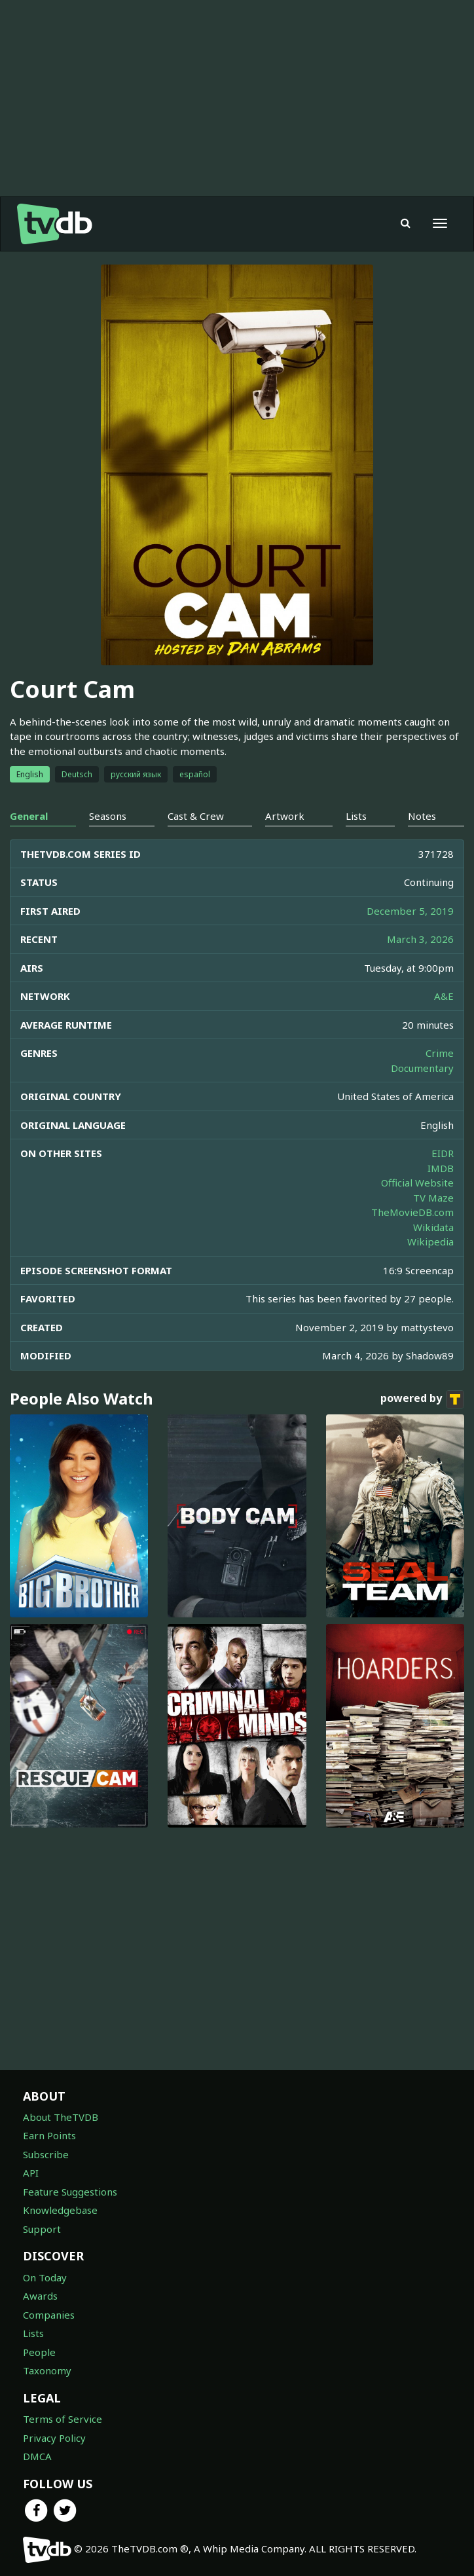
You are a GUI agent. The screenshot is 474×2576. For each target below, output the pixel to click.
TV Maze (433, 1197)
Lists (33, 2333)
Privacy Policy (54, 2437)
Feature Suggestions (70, 2191)
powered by (422, 1399)
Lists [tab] (356, 815)
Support (42, 2229)
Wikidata (433, 1227)
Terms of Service (62, 2418)
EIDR (442, 1153)
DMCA (37, 2456)
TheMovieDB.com (412, 1212)
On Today (45, 2277)
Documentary (422, 1068)
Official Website (417, 1182)
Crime (440, 1052)
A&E (444, 996)
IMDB (441, 1168)
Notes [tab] (422, 815)
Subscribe (46, 2154)
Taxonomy (47, 2370)
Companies (49, 2314)
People (39, 2352)
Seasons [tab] (107, 815)
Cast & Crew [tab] (196, 815)
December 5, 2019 (410, 910)
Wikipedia (430, 1241)
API (31, 2172)
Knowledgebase (60, 2210)
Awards (40, 2295)
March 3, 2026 (420, 939)
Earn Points (49, 2135)
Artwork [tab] (284, 815)
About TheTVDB (60, 2117)
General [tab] (29, 815)
